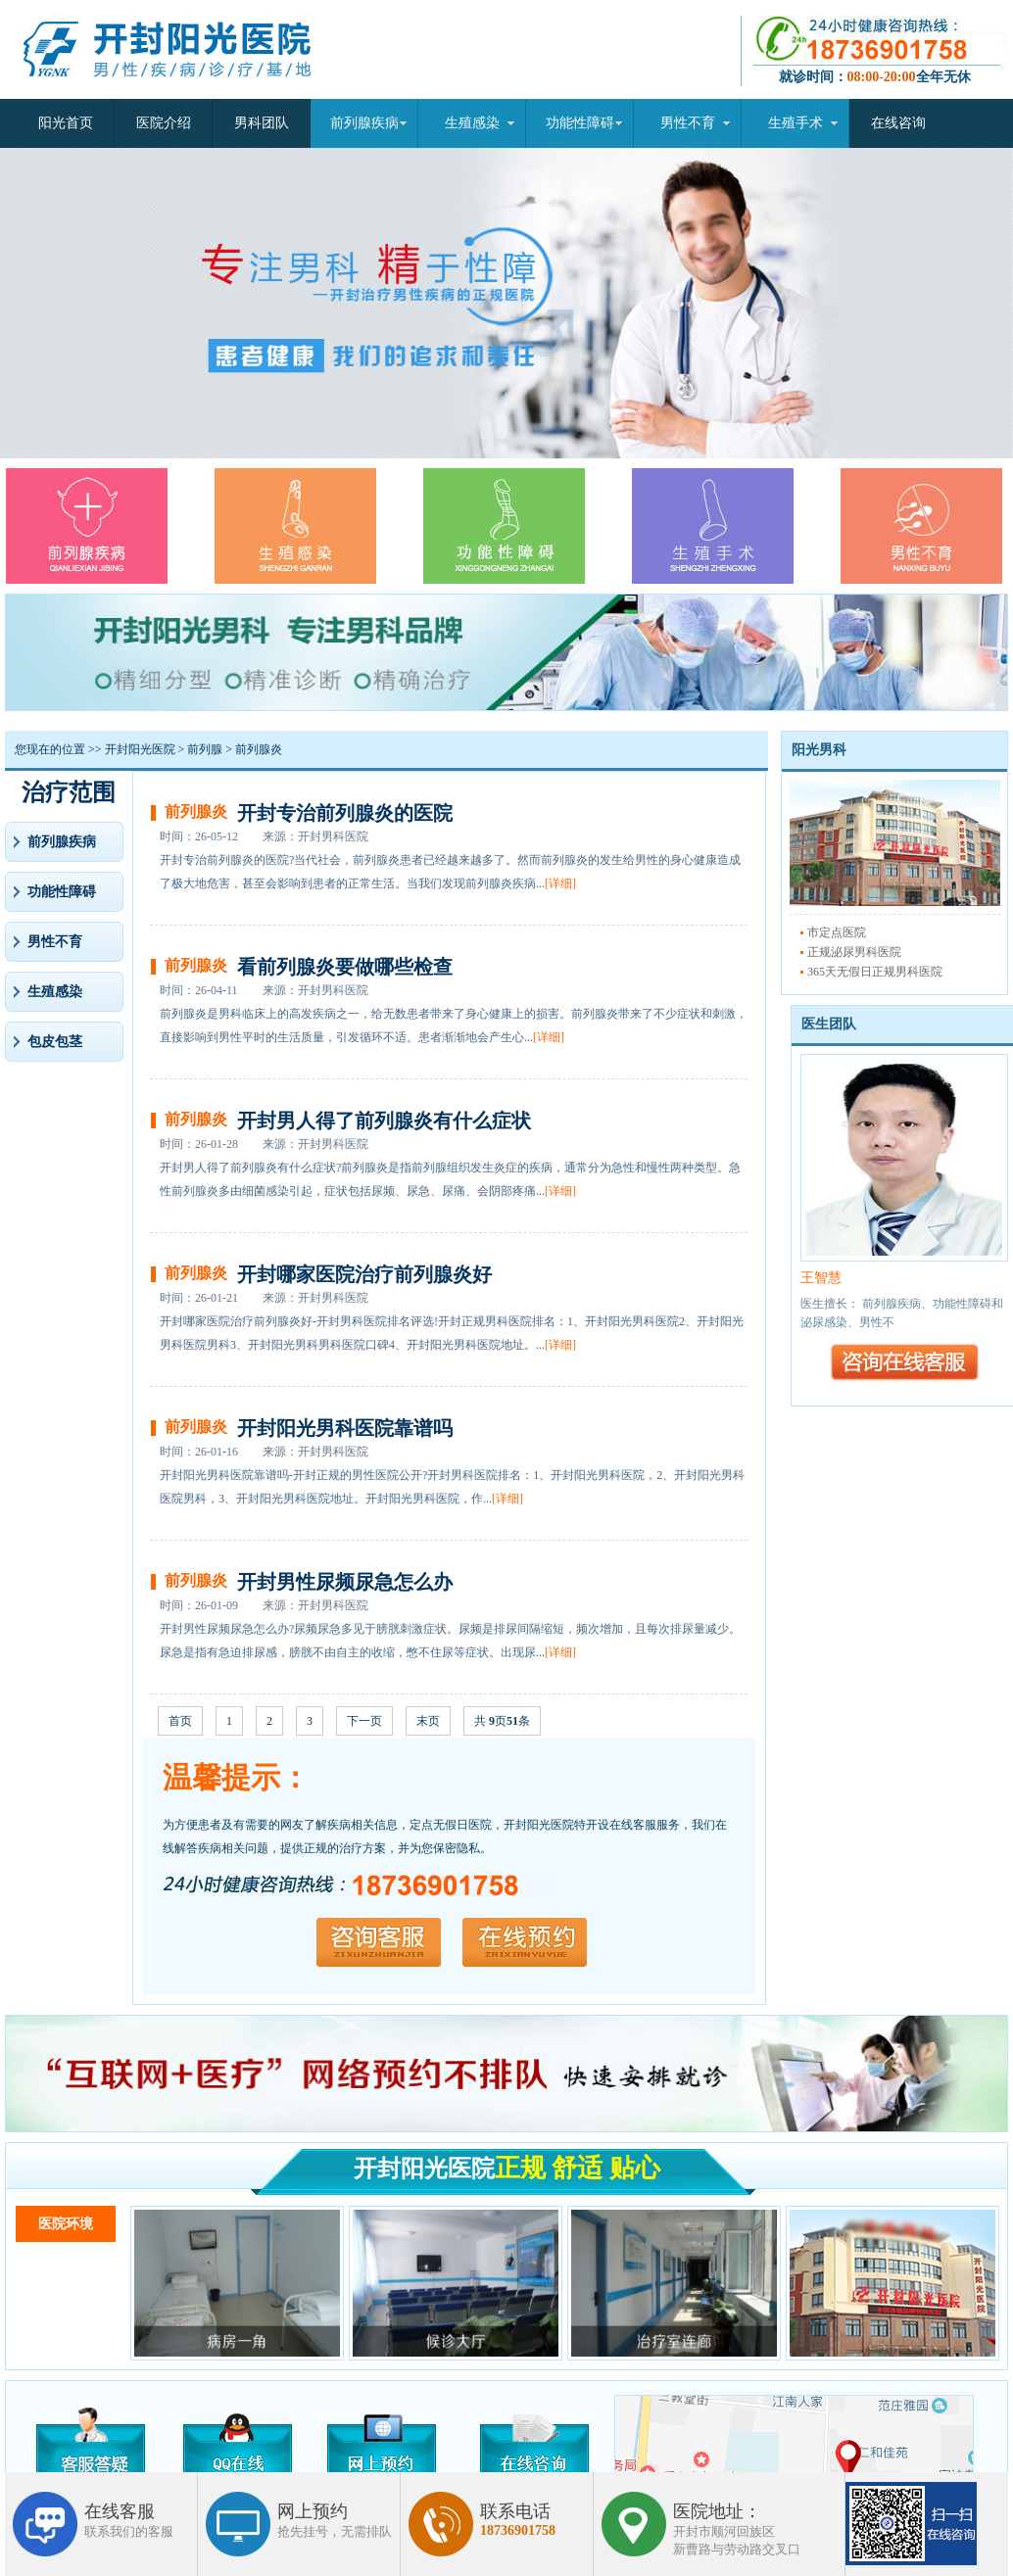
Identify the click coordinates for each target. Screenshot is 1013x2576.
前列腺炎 (258, 749)
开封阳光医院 (140, 749)
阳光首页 (65, 123)
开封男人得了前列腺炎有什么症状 (384, 1120)
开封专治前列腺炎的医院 (345, 813)
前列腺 (204, 749)
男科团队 (261, 123)
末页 (428, 1721)
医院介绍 (163, 123)
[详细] (560, 883)
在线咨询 (898, 123)
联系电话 (517, 2520)
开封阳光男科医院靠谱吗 (345, 1428)
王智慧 (821, 1277)
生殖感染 (472, 123)
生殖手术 (795, 123)
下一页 (364, 1721)
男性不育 (687, 123)
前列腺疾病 (364, 123)
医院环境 (65, 2224)
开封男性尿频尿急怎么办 (345, 1582)
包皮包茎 (54, 1041)
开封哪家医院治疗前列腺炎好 (364, 1274)
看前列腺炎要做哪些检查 (345, 967)
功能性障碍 (580, 123)
